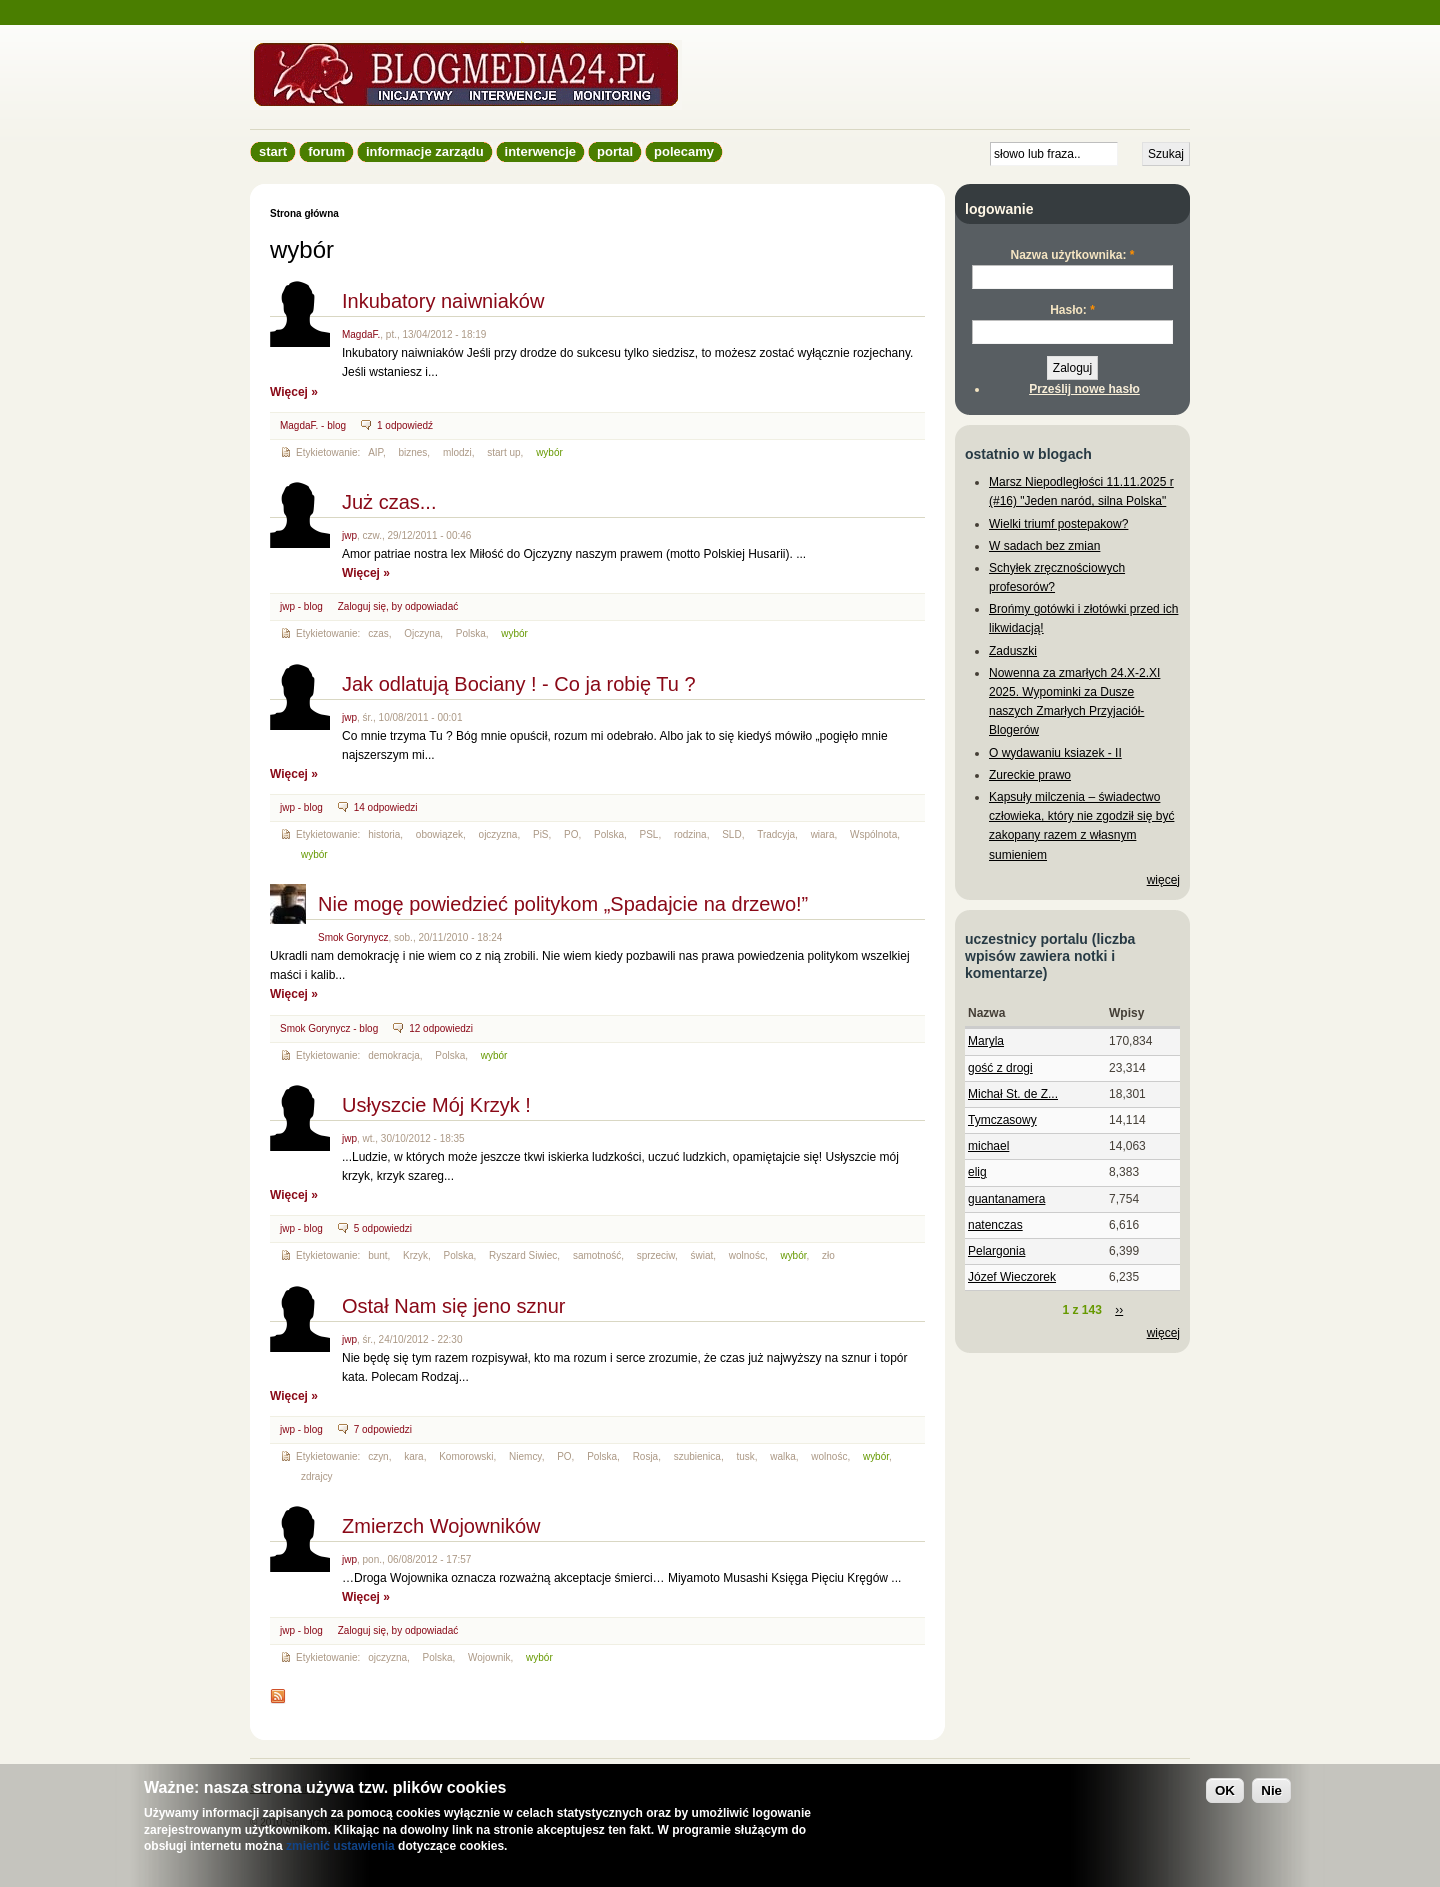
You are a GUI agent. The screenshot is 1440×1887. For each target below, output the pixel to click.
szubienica (697, 1456)
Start (273, 151)
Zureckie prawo (1030, 775)
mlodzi (457, 452)
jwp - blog (301, 606)
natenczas (995, 1225)
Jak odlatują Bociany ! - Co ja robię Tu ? (519, 684)
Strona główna (304, 213)
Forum (326, 151)
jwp (349, 535)
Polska (471, 633)
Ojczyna (422, 633)
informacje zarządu (425, 151)
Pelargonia (996, 1251)
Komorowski (466, 1456)
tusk (745, 1456)
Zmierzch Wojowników (441, 1526)
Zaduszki (1013, 651)
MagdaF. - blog (313, 425)
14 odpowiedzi (386, 807)
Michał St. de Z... (1013, 1094)
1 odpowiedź (405, 425)
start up (503, 452)
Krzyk (415, 1255)
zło (828, 1255)
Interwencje (540, 151)
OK (1225, 1790)
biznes (412, 452)
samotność (597, 1255)
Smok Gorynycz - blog (329, 1028)
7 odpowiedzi (383, 1429)
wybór (549, 452)
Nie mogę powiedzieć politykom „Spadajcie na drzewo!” (563, 904)
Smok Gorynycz (353, 937)
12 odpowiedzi (441, 1028)
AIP (375, 452)
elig (977, 1172)
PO (571, 834)
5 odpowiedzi (383, 1228)
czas (378, 633)
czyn (378, 1456)
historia (384, 834)
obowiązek (439, 834)
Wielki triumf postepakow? (1058, 524)
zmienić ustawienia (340, 1846)
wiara (823, 834)
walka (783, 1456)
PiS (541, 834)
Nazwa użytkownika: (1072, 255)
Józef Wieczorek (1012, 1277)
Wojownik (489, 1657)
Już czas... (389, 502)
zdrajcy (317, 1476)
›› (1119, 1310)
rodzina (690, 834)
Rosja (646, 1456)
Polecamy (684, 151)
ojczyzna (498, 834)
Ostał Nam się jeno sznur (453, 1306)
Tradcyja (776, 834)
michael (988, 1146)
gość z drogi (1000, 1068)
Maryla (986, 1041)
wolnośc (747, 1255)
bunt (377, 1255)
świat (702, 1255)
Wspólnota (873, 834)
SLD (731, 834)
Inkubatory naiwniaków (443, 301)
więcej (1163, 880)
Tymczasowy (1002, 1120)
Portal (615, 151)
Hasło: (1072, 310)
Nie (1271, 1790)
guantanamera (1006, 1199)
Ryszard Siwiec (523, 1255)
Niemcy (525, 1456)
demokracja (394, 1055)
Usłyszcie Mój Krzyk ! (436, 1105)
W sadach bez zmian (1044, 546)
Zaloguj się (362, 606)
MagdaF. (361, 334)
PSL (649, 834)
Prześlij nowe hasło (1084, 389)
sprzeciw (656, 1255)
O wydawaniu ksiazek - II (1055, 753)
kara (413, 1456)
